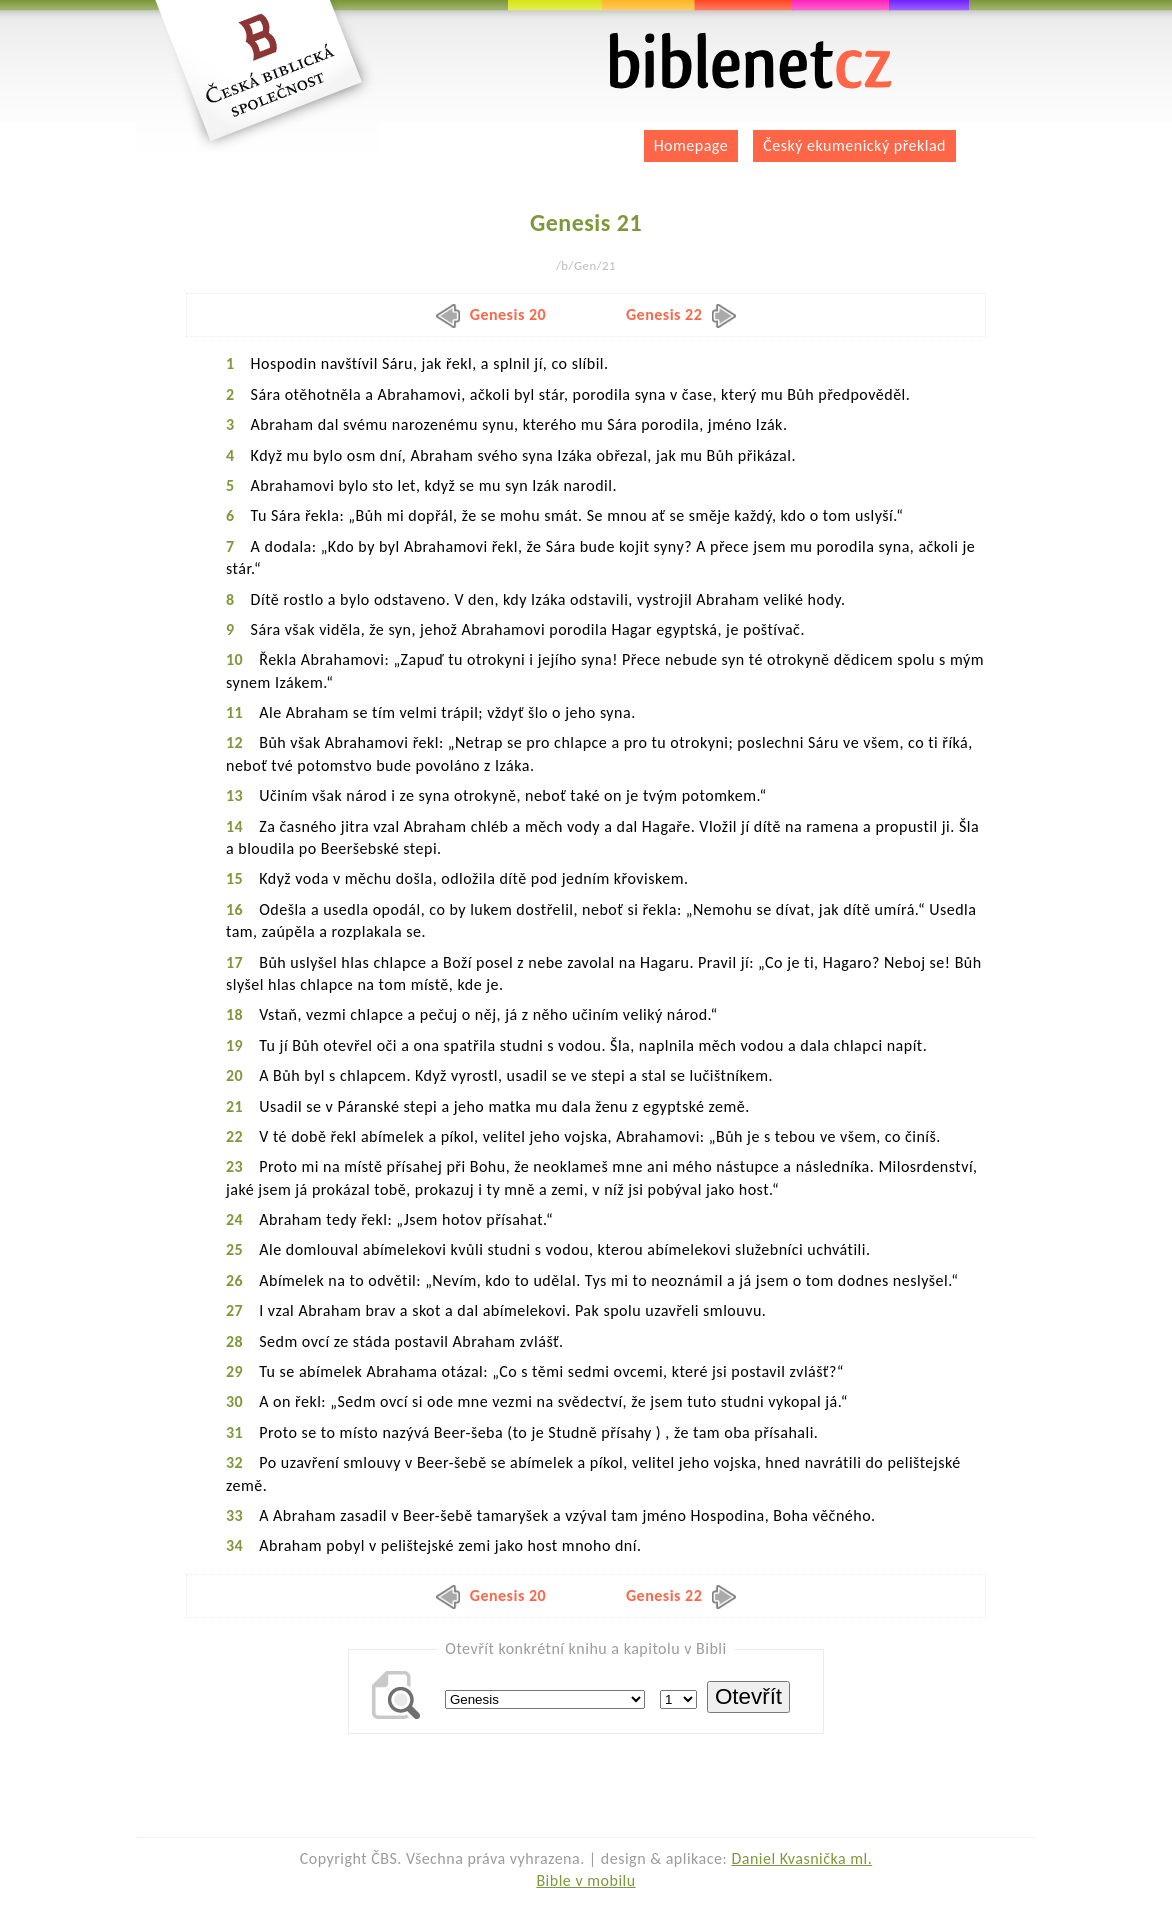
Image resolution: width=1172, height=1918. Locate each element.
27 (234, 1310)
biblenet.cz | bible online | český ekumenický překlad (751, 61)
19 (234, 1045)
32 (234, 1462)
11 (234, 712)
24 (234, 1219)
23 (234, 1166)
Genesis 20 (491, 314)
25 (234, 1249)
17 (234, 962)
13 (234, 795)
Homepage (691, 145)
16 (234, 909)
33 (234, 1515)
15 (234, 878)
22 (234, 1136)
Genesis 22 (681, 314)
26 (234, 1280)
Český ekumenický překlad (854, 145)
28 (234, 1341)
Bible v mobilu (585, 1880)
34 (234, 1545)
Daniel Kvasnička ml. (801, 1858)
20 (234, 1075)
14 (234, 826)
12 (234, 742)
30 (234, 1401)
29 (234, 1371)
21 (234, 1106)
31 (234, 1432)
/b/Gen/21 (586, 265)
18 (234, 1014)
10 (234, 659)
